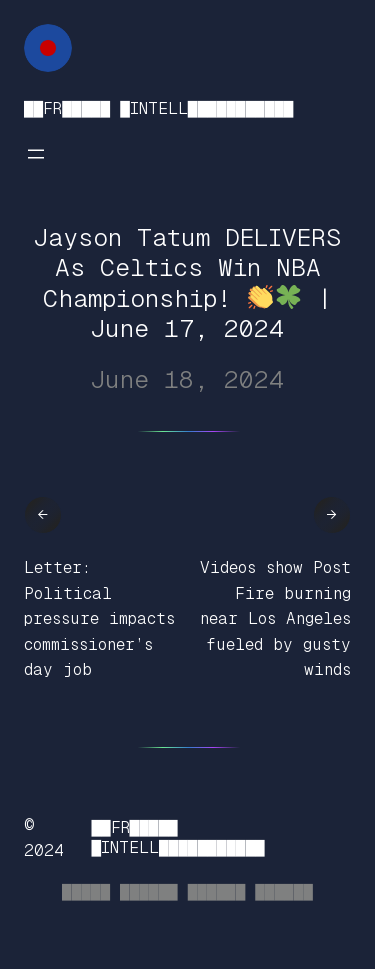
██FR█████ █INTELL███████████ (158, 108)
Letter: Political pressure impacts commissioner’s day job (99, 618)
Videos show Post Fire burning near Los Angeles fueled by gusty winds (275, 618)
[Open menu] (36, 154)
